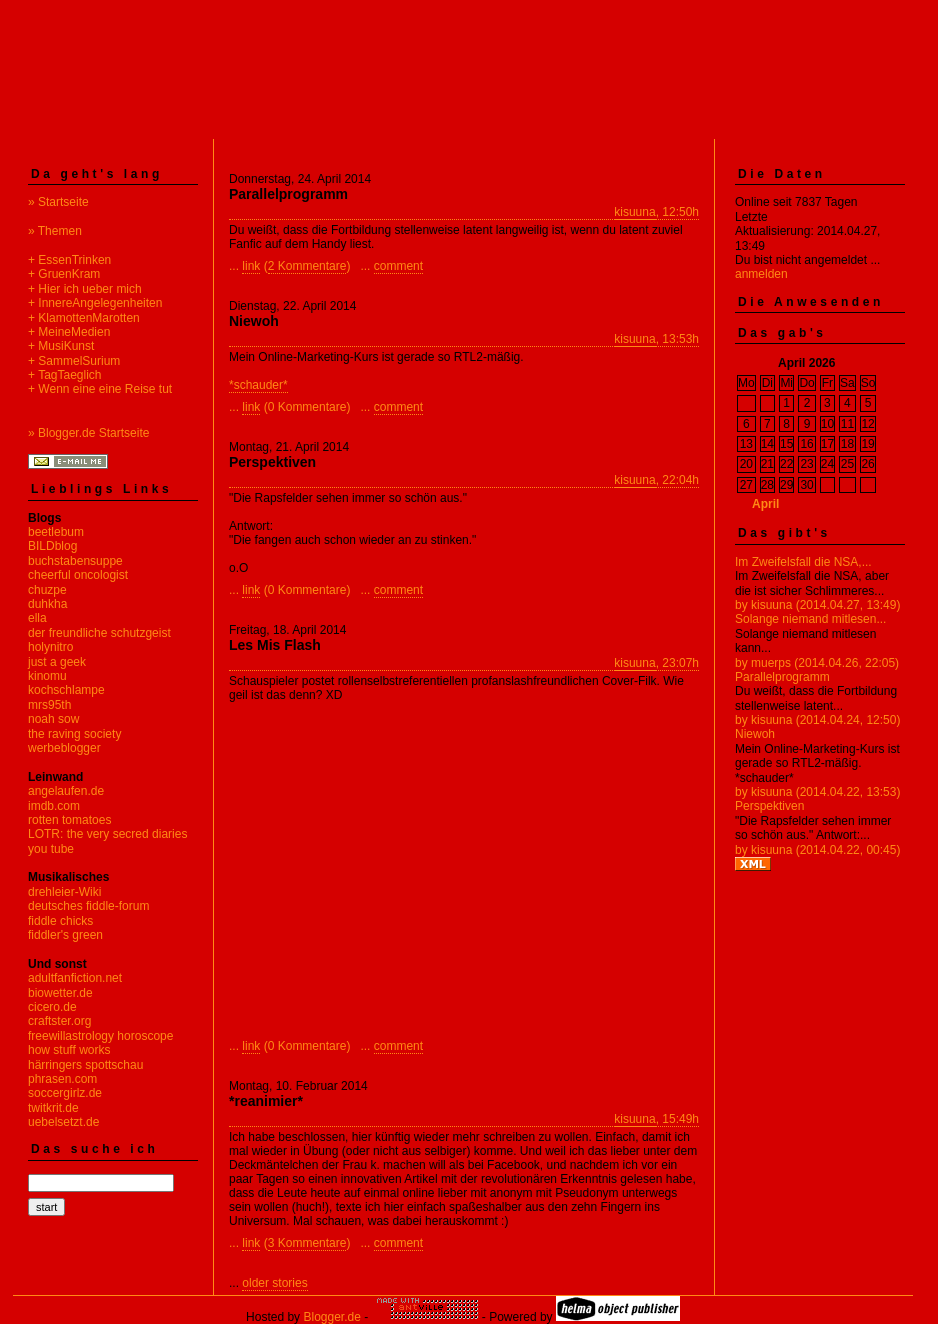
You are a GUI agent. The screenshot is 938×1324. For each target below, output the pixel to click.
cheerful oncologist (78, 575)
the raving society (74, 734)
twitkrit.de (53, 1108)
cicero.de (52, 1007)
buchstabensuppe (75, 561)
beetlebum (56, 532)
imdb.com (54, 806)
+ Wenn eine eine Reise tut (100, 389)
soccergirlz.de (65, 1093)
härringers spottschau (85, 1065)
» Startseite (58, 202)
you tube (51, 849)
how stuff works (69, 1050)
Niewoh (755, 734)
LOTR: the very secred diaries (107, 834)
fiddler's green (65, 935)
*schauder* (258, 385)
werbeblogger (64, 748)
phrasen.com (62, 1079)
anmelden (761, 274)
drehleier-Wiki (64, 892)
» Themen (55, 231)
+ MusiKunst (61, 346)
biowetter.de (60, 993)
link (251, 266)
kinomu (47, 676)
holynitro (50, 647)
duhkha (47, 604)
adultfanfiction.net (75, 978)
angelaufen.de (66, 791)
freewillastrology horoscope (100, 1036)
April (765, 504)
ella (37, 618)
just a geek (57, 662)
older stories (274, 1283)
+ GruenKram (64, 274)
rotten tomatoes (69, 820)
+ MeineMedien (69, 332)
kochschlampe (66, 690)
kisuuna (634, 212)
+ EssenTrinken (69, 260)
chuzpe (47, 590)
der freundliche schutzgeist (99, 633)
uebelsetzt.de (63, 1122)
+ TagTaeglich (65, 375)
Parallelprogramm (782, 677)
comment (398, 266)
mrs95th (49, 705)
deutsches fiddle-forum (88, 906)
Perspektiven (769, 806)
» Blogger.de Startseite (88, 433)
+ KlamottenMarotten (84, 318)
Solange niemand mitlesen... (810, 619)
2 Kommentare (307, 266)
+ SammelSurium (74, 361)
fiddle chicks (60, 921)
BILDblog (52, 546)
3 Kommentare (307, 1243)
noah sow (53, 719)
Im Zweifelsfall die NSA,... (803, 562)
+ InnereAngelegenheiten (95, 303)
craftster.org (59, 1021)
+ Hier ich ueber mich (85, 289)
